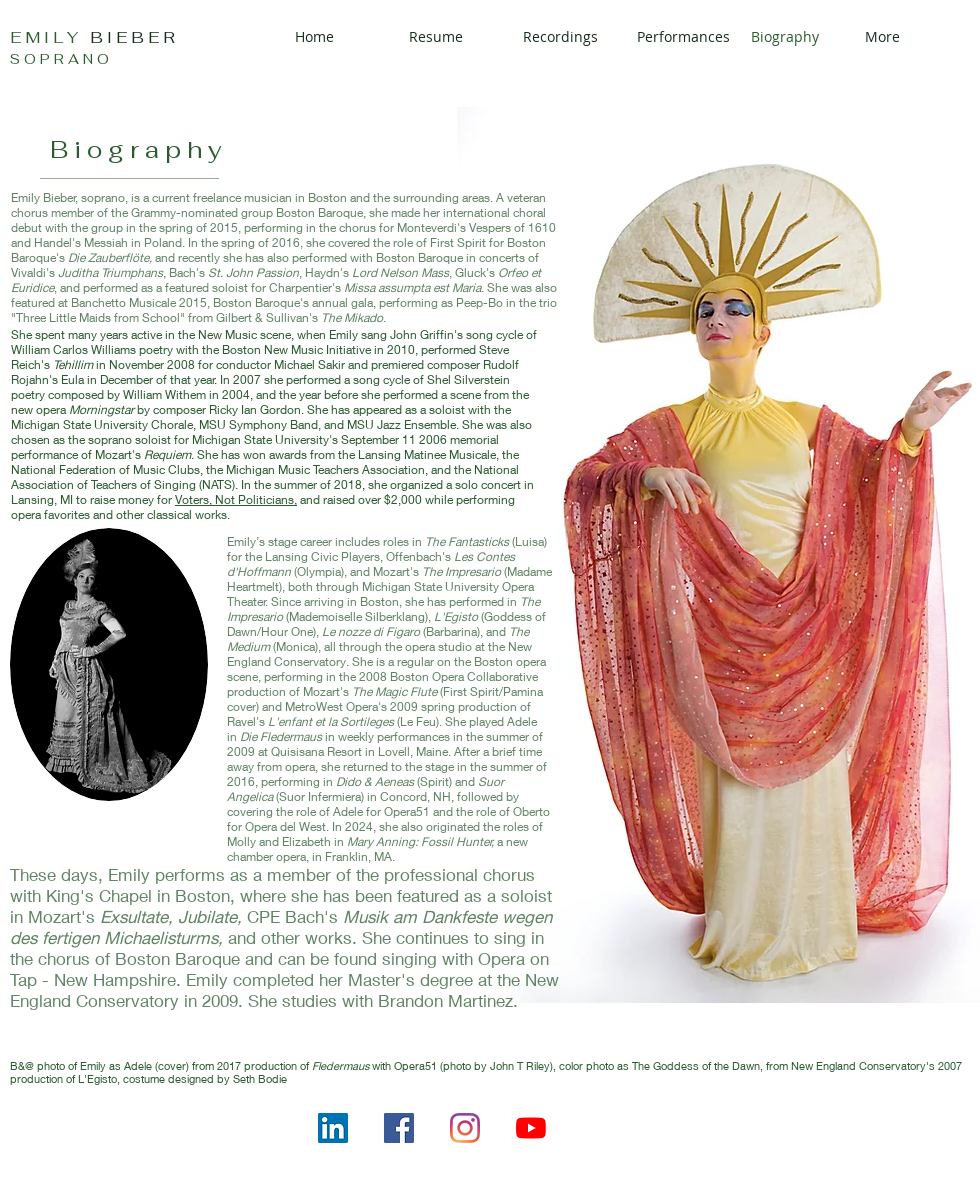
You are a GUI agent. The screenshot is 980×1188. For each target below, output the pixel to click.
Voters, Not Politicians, (236, 499)
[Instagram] (465, 1128)
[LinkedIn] (333, 1128)
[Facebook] (399, 1128)
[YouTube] (531, 1128)
